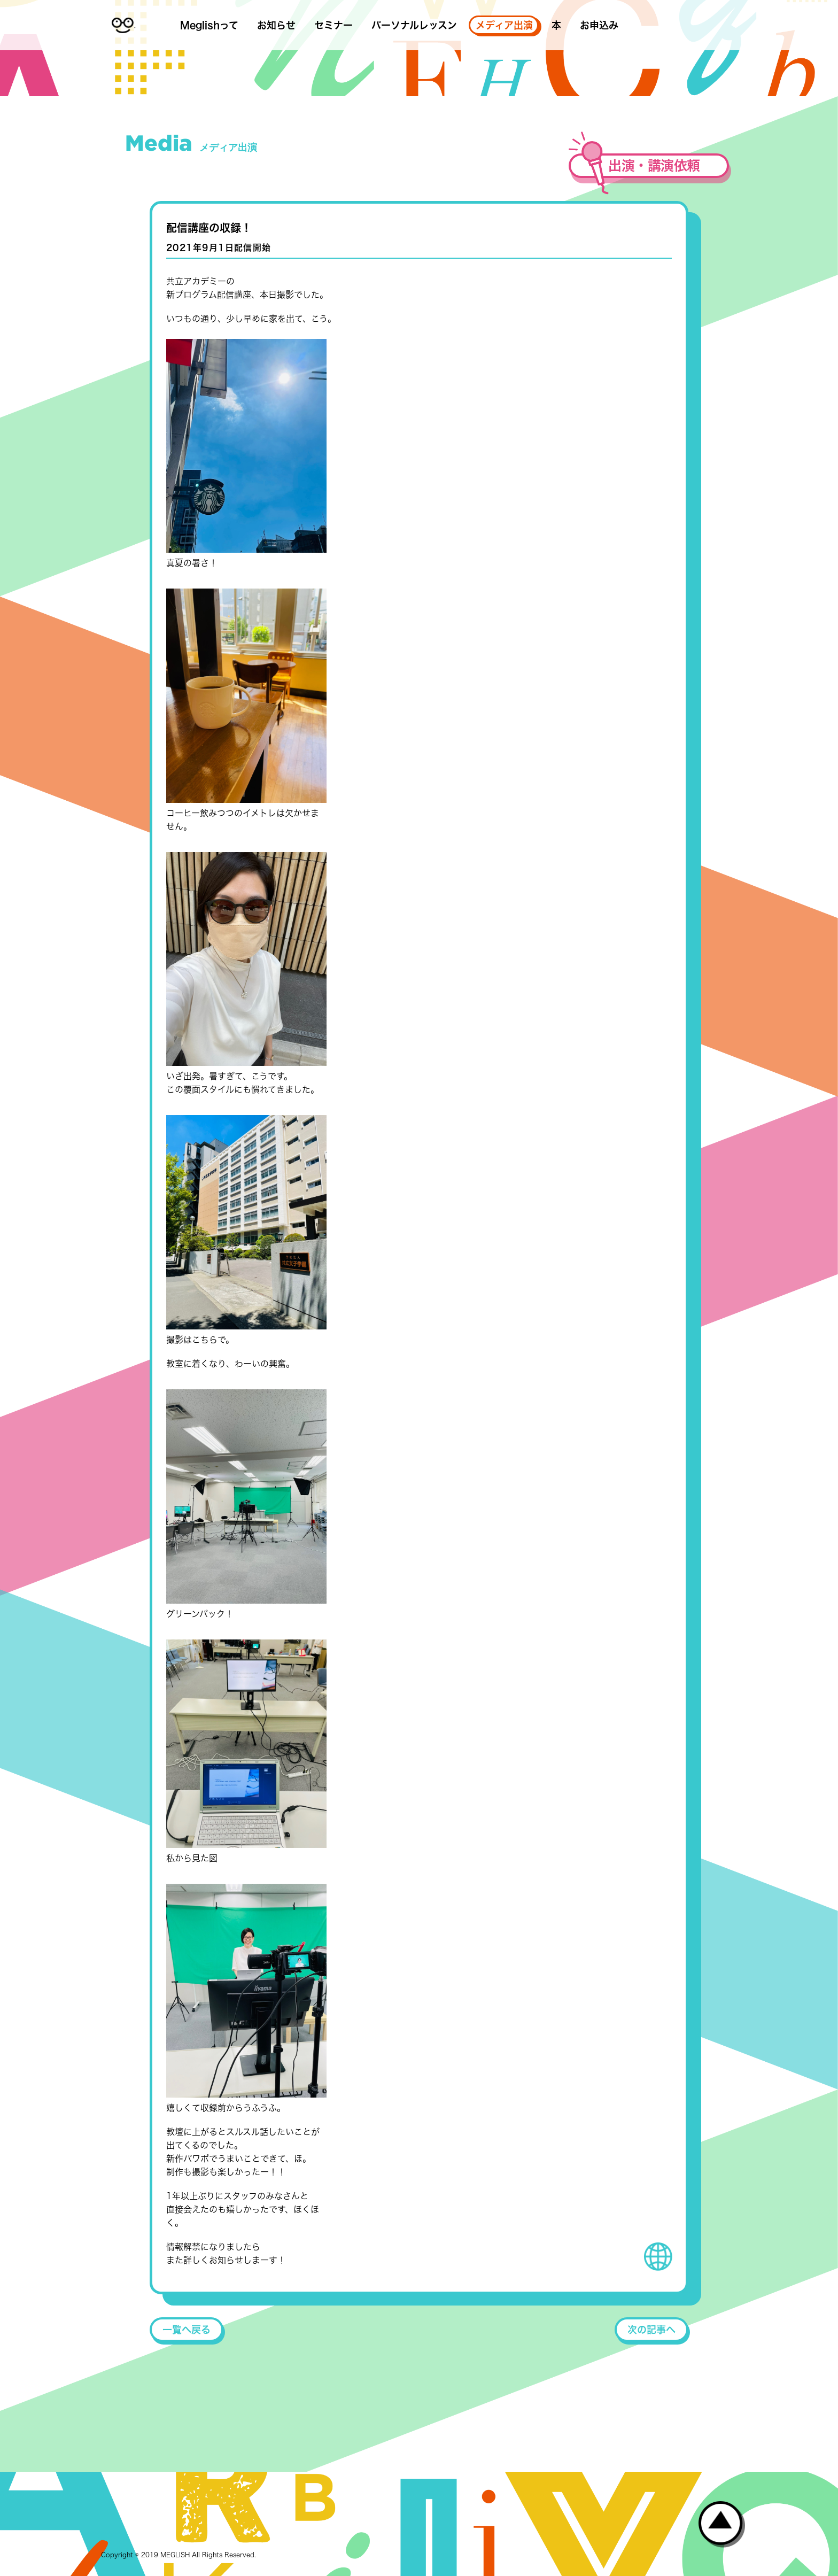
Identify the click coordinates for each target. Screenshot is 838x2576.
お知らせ (276, 25)
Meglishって (209, 25)
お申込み (599, 25)
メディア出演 (504, 25)
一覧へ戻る (186, 2329)
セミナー (333, 25)
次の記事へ (651, 2329)
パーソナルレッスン (414, 25)
